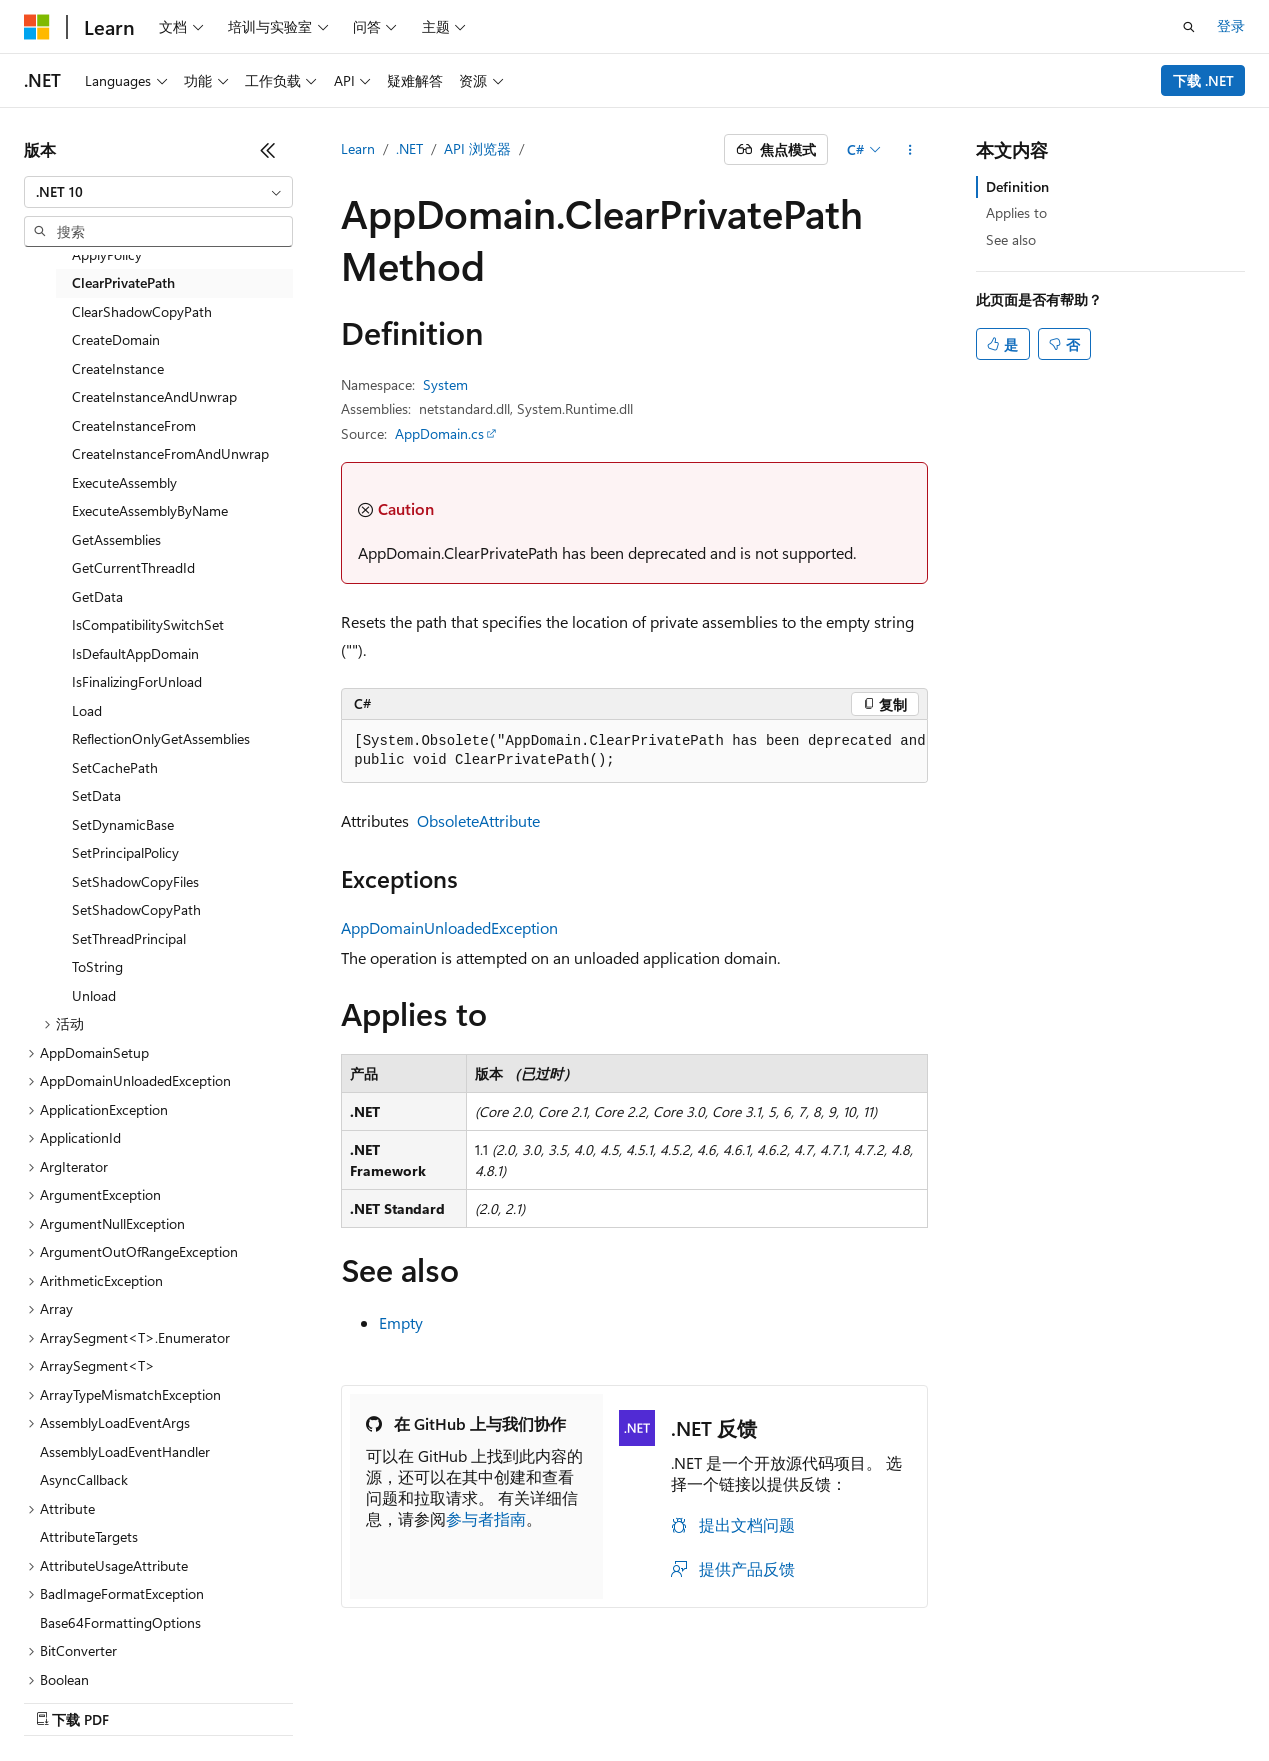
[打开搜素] (1189, 27)
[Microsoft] (37, 27)
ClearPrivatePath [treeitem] (123, 282)
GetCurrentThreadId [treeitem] (133, 567)
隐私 (799, 1697)
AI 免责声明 (525, 1697)
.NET (409, 148)
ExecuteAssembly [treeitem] (124, 482)
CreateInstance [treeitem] (118, 368)
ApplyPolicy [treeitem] (107, 254)
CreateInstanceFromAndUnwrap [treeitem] (170, 453)
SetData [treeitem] (96, 795)
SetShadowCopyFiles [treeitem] (135, 881)
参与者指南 (486, 1518)
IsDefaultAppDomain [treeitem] (135, 653)
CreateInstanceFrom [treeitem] (134, 425)
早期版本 (614, 1697)
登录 (1231, 25)
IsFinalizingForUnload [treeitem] (137, 681)
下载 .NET (1203, 80)
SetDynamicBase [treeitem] (123, 824)
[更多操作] (910, 150)
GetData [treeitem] (97, 596)
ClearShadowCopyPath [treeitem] (142, 311)
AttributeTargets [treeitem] (89, 1536)
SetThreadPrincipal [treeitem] (129, 938)
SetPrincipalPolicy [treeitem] (125, 852)
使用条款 (1016, 1697)
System (445, 384)
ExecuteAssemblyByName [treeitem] (150, 510)
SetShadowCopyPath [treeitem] (136, 909)
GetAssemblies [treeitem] (116, 539)
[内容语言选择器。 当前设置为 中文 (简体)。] (79, 1698)
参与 (747, 1697)
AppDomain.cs (439, 433)
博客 (680, 1697)
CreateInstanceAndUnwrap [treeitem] (154, 396)
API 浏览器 (477, 148)
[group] (634, 751)
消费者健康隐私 (900, 1697)
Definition (1017, 186)
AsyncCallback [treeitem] (84, 1479)
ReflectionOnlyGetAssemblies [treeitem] (161, 738)
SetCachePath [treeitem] (115, 767)
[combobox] (158, 192)
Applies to (1016, 212)
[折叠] (268, 150)
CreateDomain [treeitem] (116, 339)
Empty (401, 1322)
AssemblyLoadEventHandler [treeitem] (125, 1451)
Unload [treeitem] (94, 995)
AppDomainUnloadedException (449, 927)
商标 (1082, 1697)
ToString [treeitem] (97, 966)
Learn (358, 148)
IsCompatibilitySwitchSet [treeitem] (148, 624)
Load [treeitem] (87, 710)
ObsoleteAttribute (478, 820)
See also (1011, 239)
